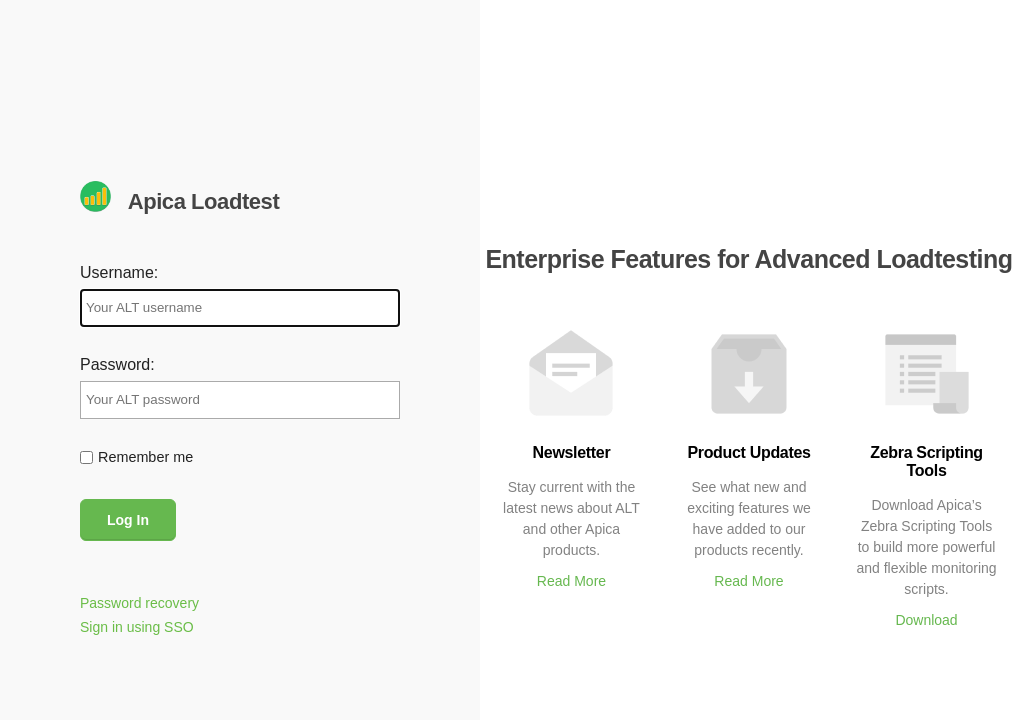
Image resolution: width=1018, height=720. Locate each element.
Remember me (145, 457)
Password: (117, 364)
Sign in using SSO (137, 627)
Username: (119, 272)
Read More (571, 581)
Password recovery (139, 603)
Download (926, 620)
